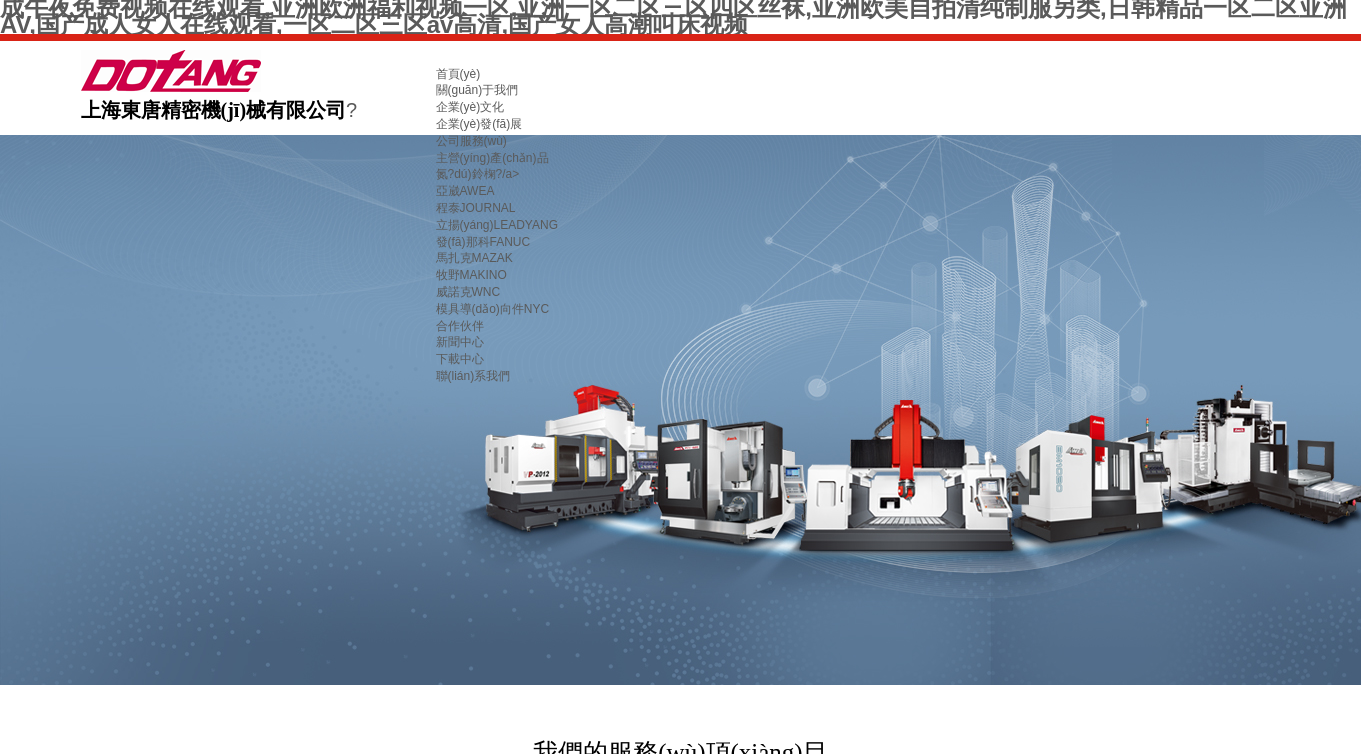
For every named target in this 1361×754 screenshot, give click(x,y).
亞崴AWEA (465, 191)
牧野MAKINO (471, 275)
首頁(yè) (458, 74)
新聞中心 (460, 342)
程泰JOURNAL (476, 208)
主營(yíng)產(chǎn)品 (492, 158)
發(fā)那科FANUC (483, 242)
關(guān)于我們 (477, 90)
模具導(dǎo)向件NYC (493, 309)
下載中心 (460, 359)
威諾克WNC (468, 292)
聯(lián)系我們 (473, 376)
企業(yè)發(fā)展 (479, 124)
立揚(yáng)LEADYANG (497, 225)
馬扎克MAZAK (474, 258)
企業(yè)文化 (470, 107)
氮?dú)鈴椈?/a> (478, 174)
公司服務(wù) (471, 141)
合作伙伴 (460, 326)
